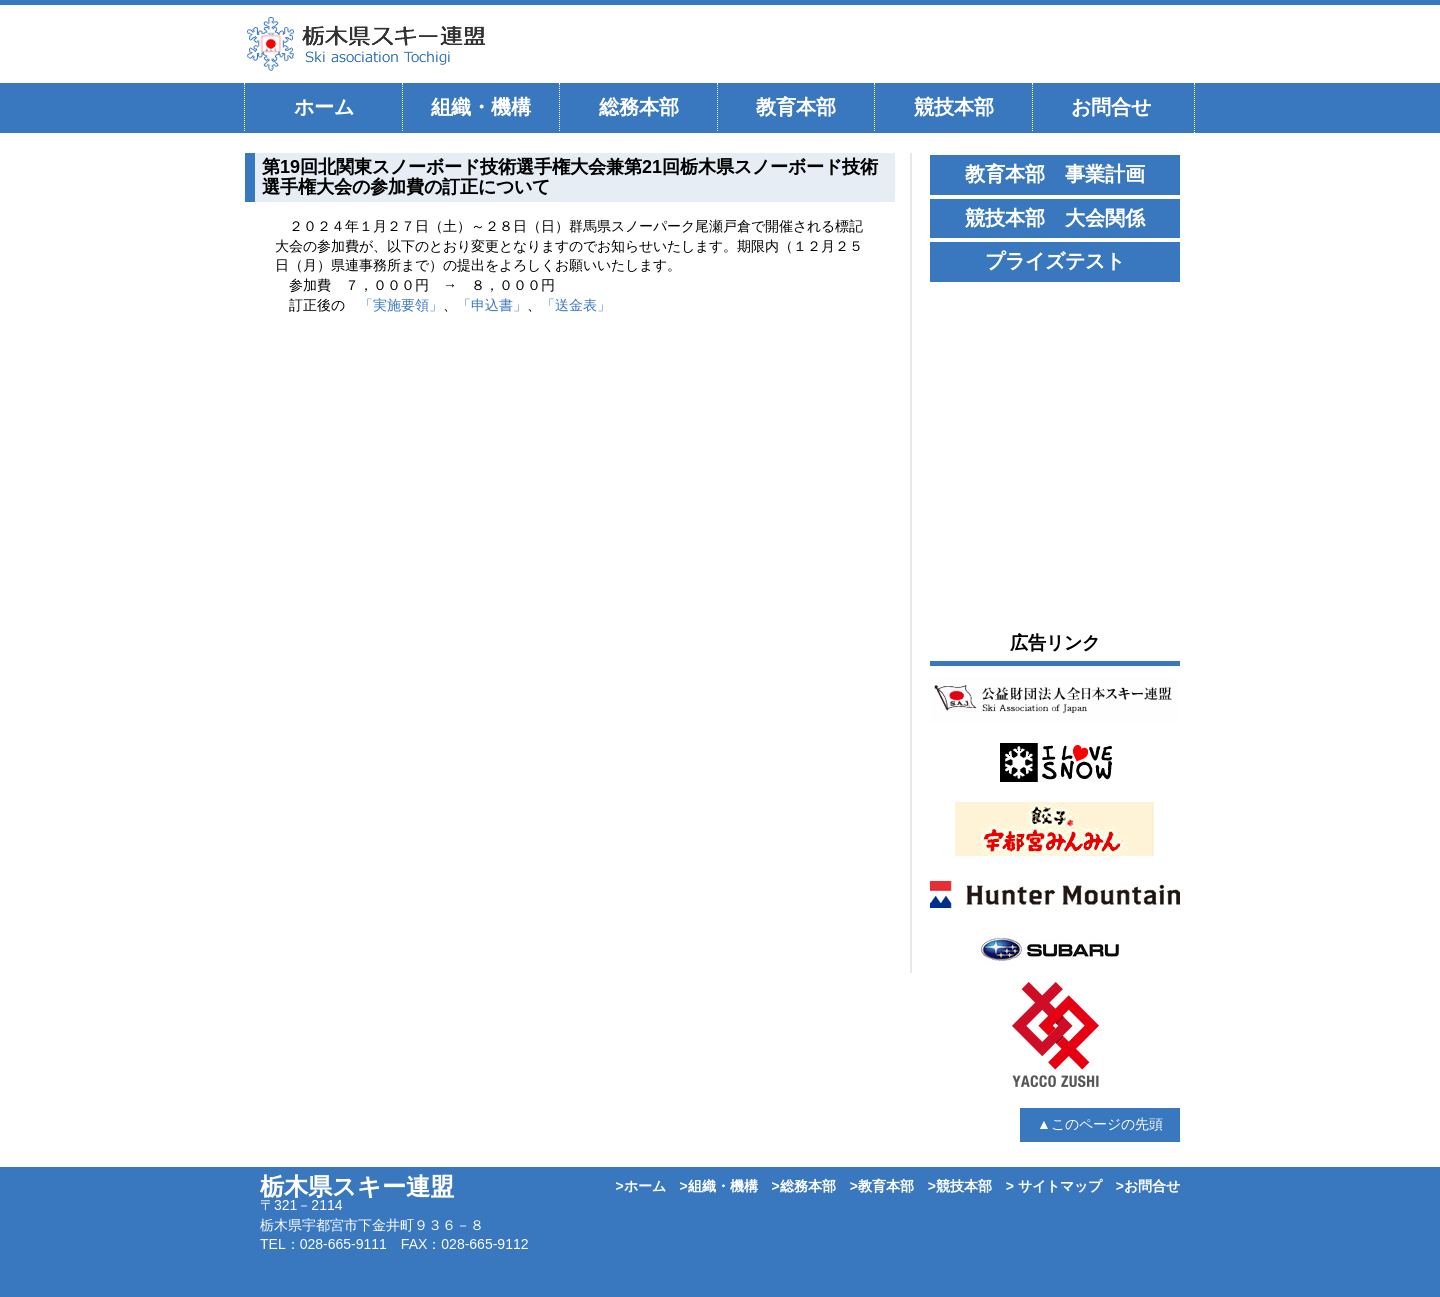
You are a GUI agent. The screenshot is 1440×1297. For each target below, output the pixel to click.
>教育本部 (882, 1186)
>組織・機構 (719, 1186)
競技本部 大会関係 (1055, 218)
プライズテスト (1055, 261)
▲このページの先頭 (1100, 1124)
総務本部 (639, 107)
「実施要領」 (401, 305)
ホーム (324, 107)
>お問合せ (1148, 1186)
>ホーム (640, 1186)
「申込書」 (492, 305)
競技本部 (954, 107)
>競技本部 (960, 1186)
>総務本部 (804, 1186)
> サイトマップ (1054, 1186)
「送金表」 (576, 305)
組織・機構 (481, 107)
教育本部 (796, 107)
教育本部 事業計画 (1055, 174)
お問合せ (1111, 107)
